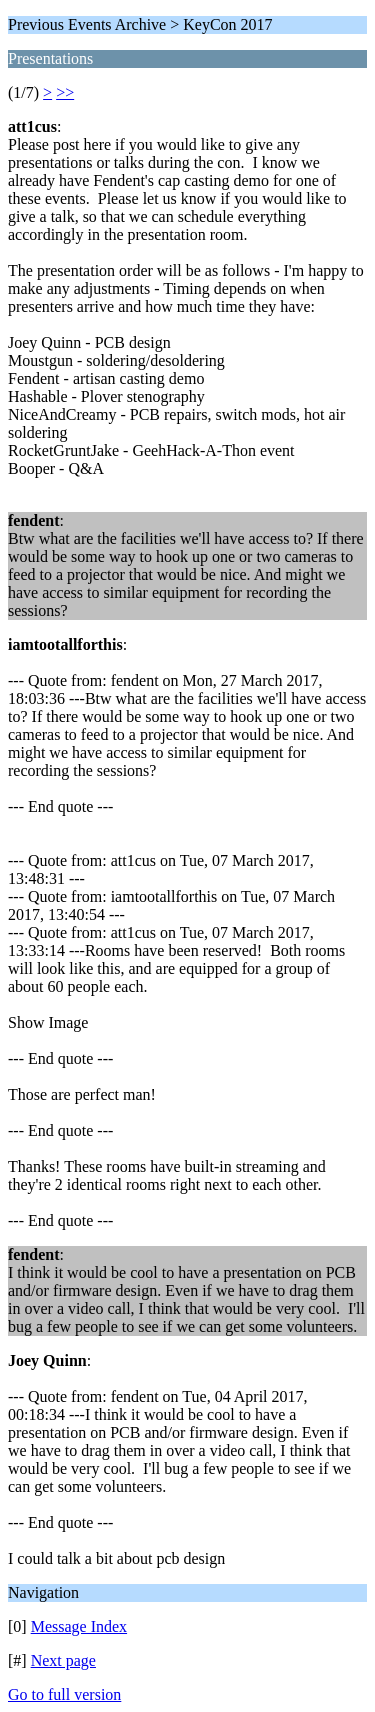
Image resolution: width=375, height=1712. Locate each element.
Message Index (79, 1626)
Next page (63, 1660)
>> (65, 92)
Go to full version (64, 1694)
